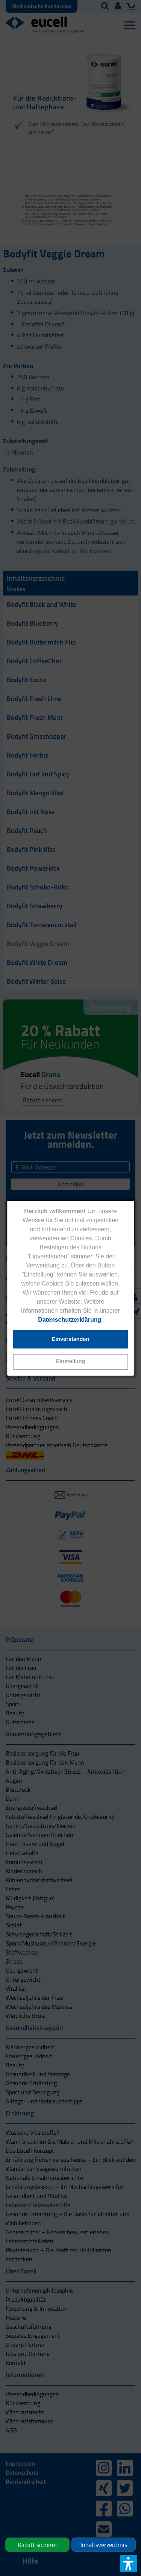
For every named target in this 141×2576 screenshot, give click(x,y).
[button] (70, 1362)
